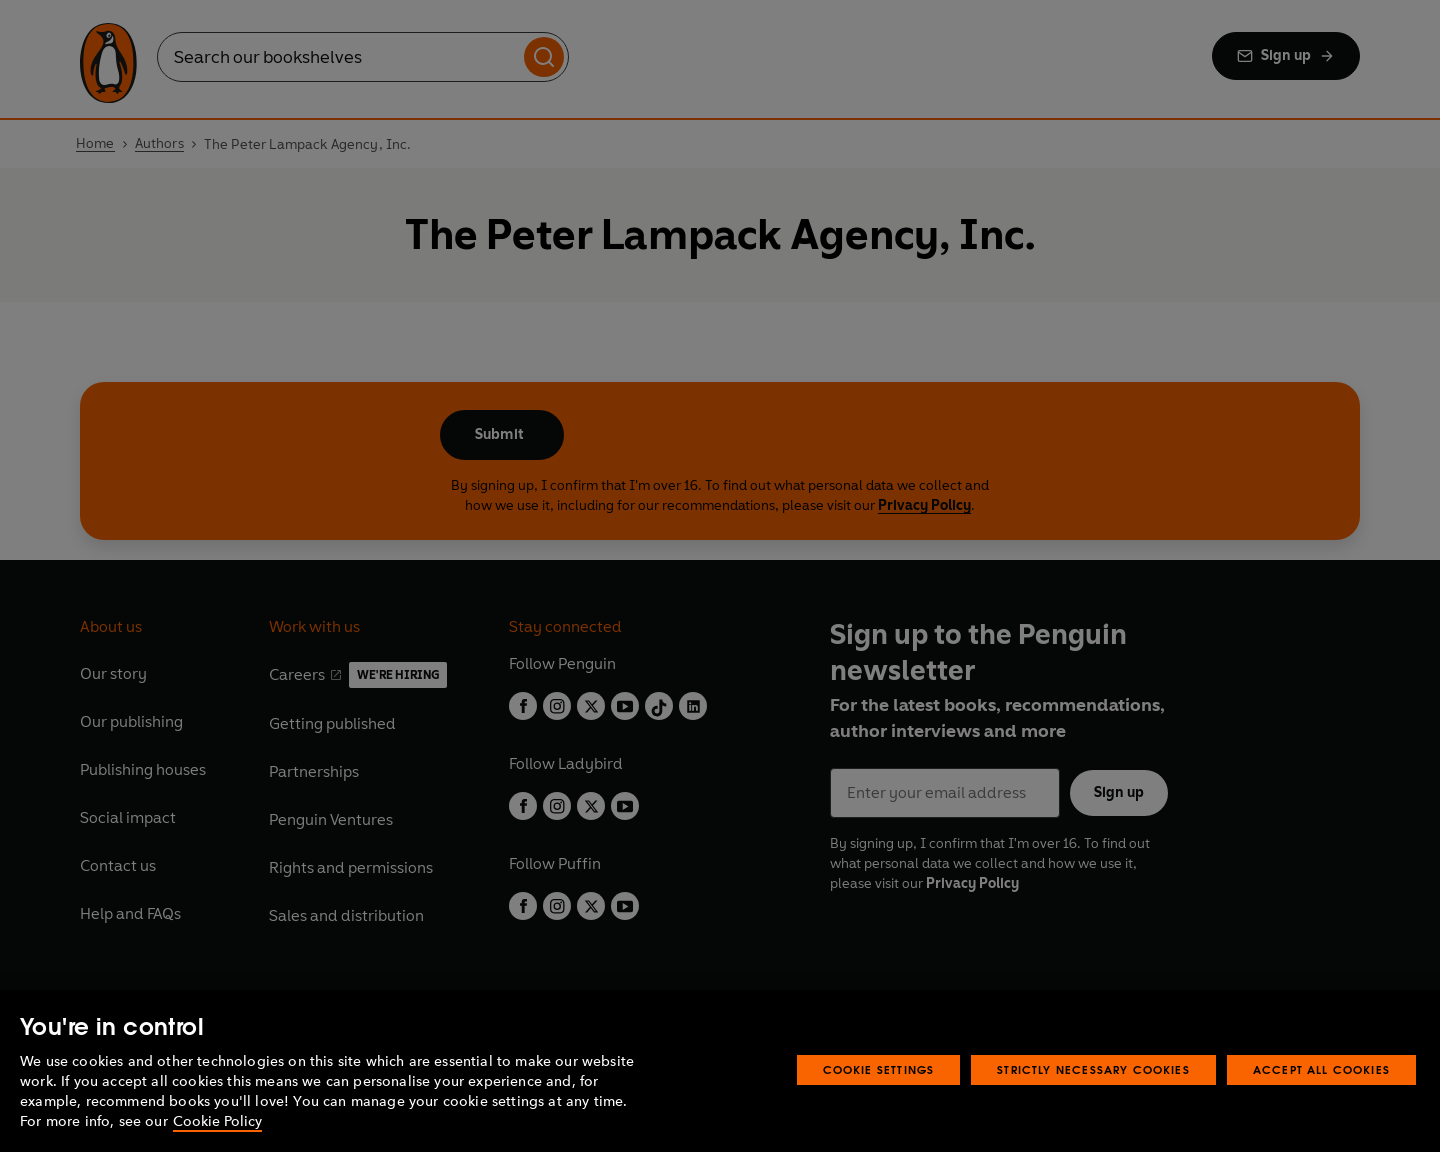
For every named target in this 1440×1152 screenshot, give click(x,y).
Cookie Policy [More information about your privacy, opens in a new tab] (217, 1121)
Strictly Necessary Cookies (1093, 1069)
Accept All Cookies (1321, 1069)
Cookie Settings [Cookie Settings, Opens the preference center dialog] (879, 1069)
